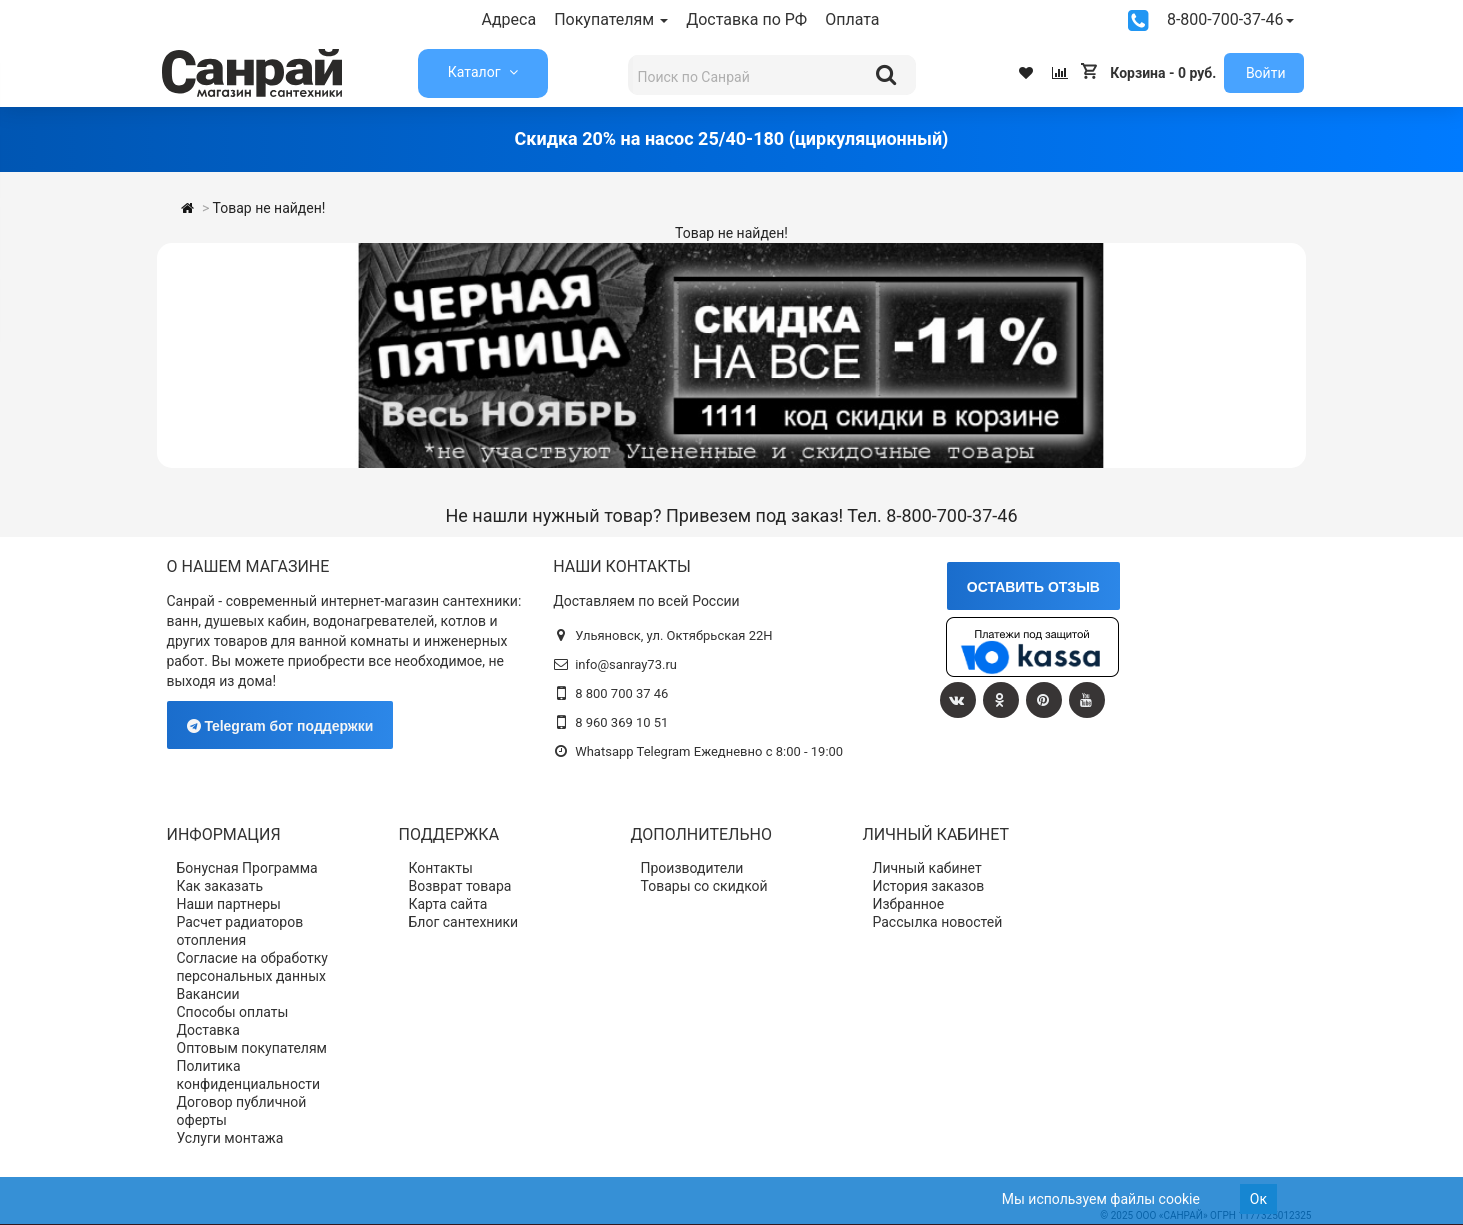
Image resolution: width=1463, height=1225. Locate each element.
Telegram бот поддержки (280, 726)
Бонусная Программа (247, 868)
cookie (1179, 1199)
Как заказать (220, 886)
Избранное (909, 904)
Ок (1258, 1199)
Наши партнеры (229, 904)
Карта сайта (448, 904)
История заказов (929, 886)
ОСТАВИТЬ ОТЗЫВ (1033, 587)
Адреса (509, 19)
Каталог (476, 72)
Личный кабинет (927, 868)
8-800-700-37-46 (1230, 19)
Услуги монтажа (230, 1138)
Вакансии (208, 994)
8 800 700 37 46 (621, 693)
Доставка (208, 1030)
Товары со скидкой (704, 886)
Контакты (441, 868)
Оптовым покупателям (252, 1048)
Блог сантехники (464, 922)
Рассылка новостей (938, 922)
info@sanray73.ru (626, 664)
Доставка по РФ (746, 19)
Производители (692, 868)
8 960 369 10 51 (621, 722)
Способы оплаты (233, 1012)
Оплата (852, 19)
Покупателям (611, 19)
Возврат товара (460, 886)
